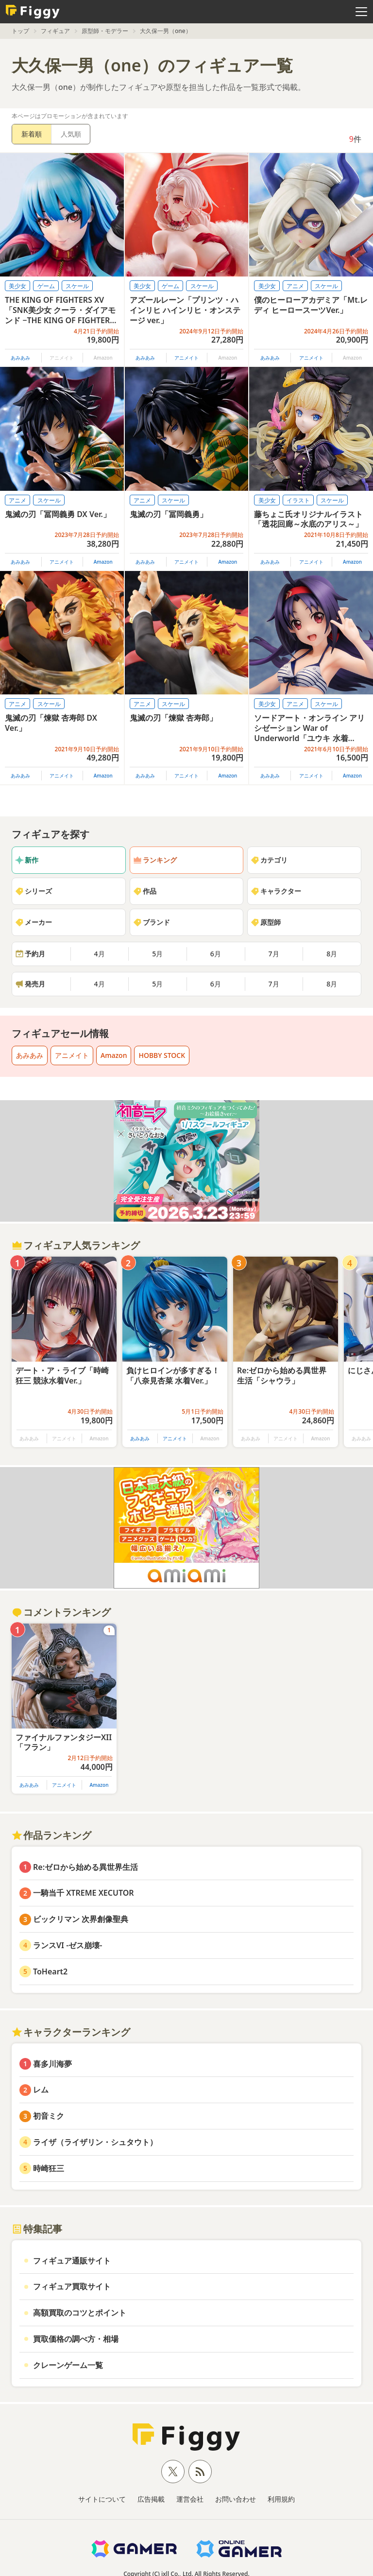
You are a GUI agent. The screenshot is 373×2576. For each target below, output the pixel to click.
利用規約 (281, 2499)
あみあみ (20, 357)
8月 (331, 953)
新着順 (31, 133)
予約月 (30, 953)
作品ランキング (51, 1835)
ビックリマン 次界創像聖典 (80, 1919)
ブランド (151, 922)
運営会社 (189, 2499)
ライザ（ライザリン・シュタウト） (95, 2142)
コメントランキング (61, 1612)
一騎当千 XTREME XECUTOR (83, 1892)
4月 (99, 953)
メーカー (33, 922)
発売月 (30, 983)
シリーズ (33, 891)
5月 (157, 953)
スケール (77, 286)
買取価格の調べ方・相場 (76, 2339)
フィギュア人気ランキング (76, 1245)
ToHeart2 (50, 1971)
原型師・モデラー (105, 31)
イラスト (298, 500)
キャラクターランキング (71, 2032)
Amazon (103, 561)
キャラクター (276, 891)
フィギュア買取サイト (72, 2286)
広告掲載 (151, 2499)
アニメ (295, 286)
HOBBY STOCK (161, 1055)
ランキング (155, 859)
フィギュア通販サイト (72, 2260)
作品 (144, 891)
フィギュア (55, 31)
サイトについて (102, 2499)
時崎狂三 (48, 2168)
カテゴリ (269, 859)
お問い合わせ (235, 2499)
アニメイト (186, 357)
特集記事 (37, 2228)
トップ (20, 31)
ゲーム (46, 286)
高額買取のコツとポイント (79, 2312)
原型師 (266, 922)
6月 (215, 953)
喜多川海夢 (52, 2063)
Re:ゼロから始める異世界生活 (85, 1867)
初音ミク (48, 2115)
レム (41, 2089)
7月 (274, 953)
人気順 (71, 133)
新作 (26, 859)
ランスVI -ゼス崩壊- (67, 1945)
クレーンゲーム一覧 (68, 2365)
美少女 (17, 286)
